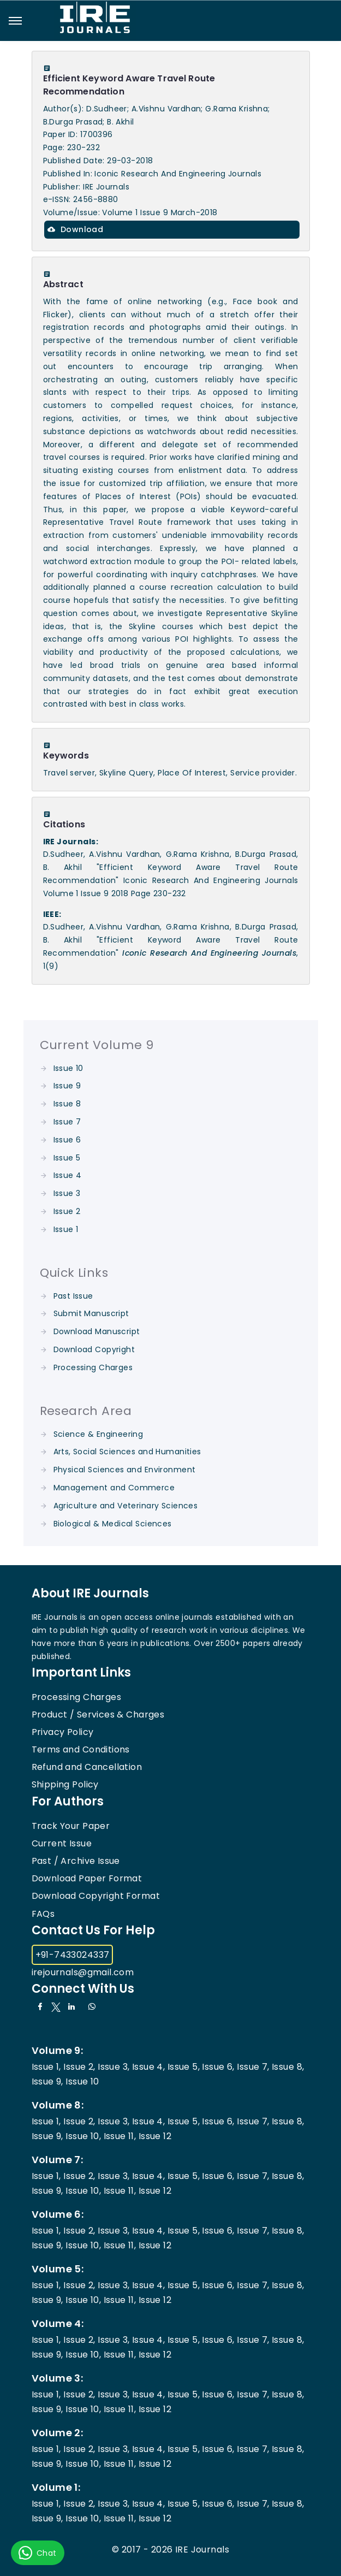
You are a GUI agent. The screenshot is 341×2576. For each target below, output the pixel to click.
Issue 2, (79, 2066)
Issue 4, (148, 2066)
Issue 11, (120, 2136)
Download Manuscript (96, 1331)
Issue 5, (183, 2066)
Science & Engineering (98, 1434)
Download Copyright (94, 1349)
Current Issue (62, 1843)
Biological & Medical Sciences (112, 1523)
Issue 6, (218, 2066)
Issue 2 (67, 1211)
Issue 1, (46, 2066)
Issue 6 (67, 1139)
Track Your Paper (71, 1826)
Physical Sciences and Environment (124, 1469)
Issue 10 (68, 1068)
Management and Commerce (114, 1487)
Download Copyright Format (96, 1896)
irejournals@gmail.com (83, 1972)
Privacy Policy (63, 1732)
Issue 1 (66, 1229)
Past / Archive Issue (76, 1861)
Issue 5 (67, 1157)
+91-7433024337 (72, 1955)
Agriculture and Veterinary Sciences (125, 1505)
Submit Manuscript (91, 1313)
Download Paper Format (87, 1878)
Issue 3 (67, 1193)
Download (75, 229)
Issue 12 (155, 2136)
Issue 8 (67, 1103)
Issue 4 (67, 1175)
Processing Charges (93, 1367)
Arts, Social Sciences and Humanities (127, 1451)
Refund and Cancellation (87, 1767)
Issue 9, (47, 2081)
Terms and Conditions (81, 1749)
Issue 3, (113, 2066)
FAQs (43, 1914)
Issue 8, (288, 2066)
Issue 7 (67, 1121)
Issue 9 (67, 1085)
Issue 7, (253, 2066)
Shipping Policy (65, 1784)
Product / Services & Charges (98, 1714)
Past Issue (73, 1295)
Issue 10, (83, 2136)
